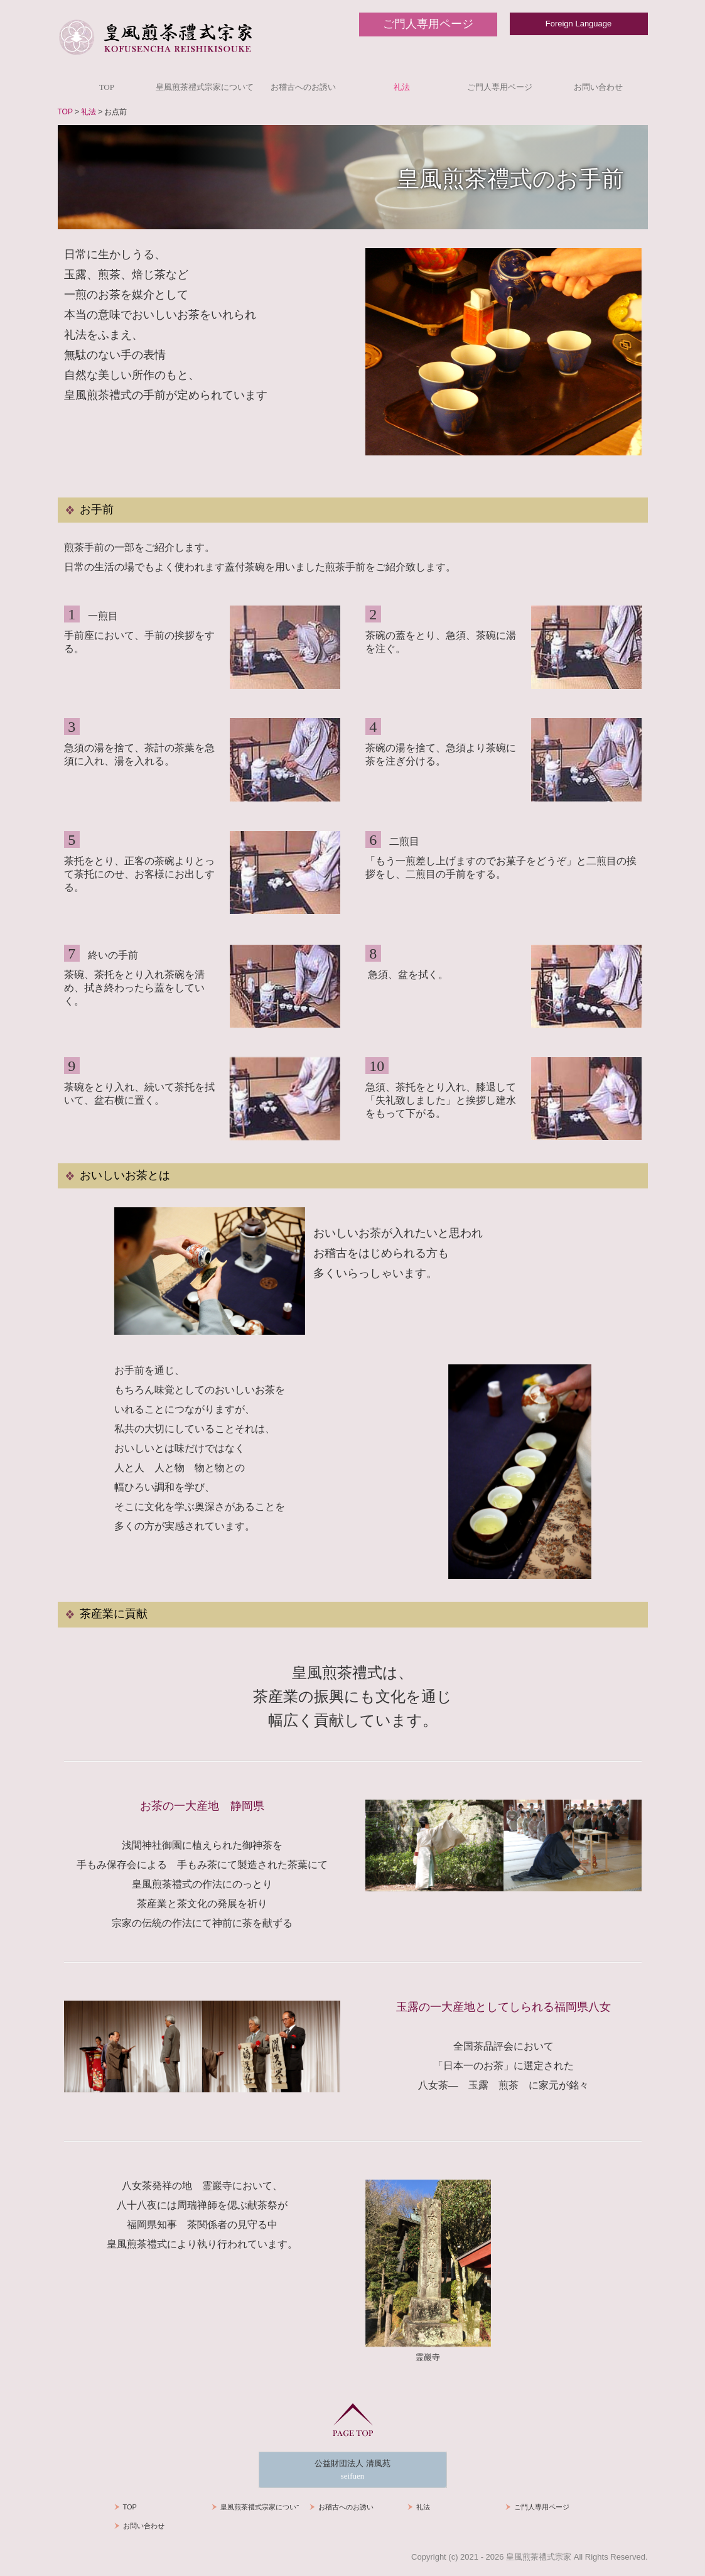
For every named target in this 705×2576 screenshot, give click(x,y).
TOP (106, 87)
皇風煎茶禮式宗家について (205, 87)
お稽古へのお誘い (303, 87)
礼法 (402, 87)
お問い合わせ (598, 87)
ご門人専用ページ (499, 87)
